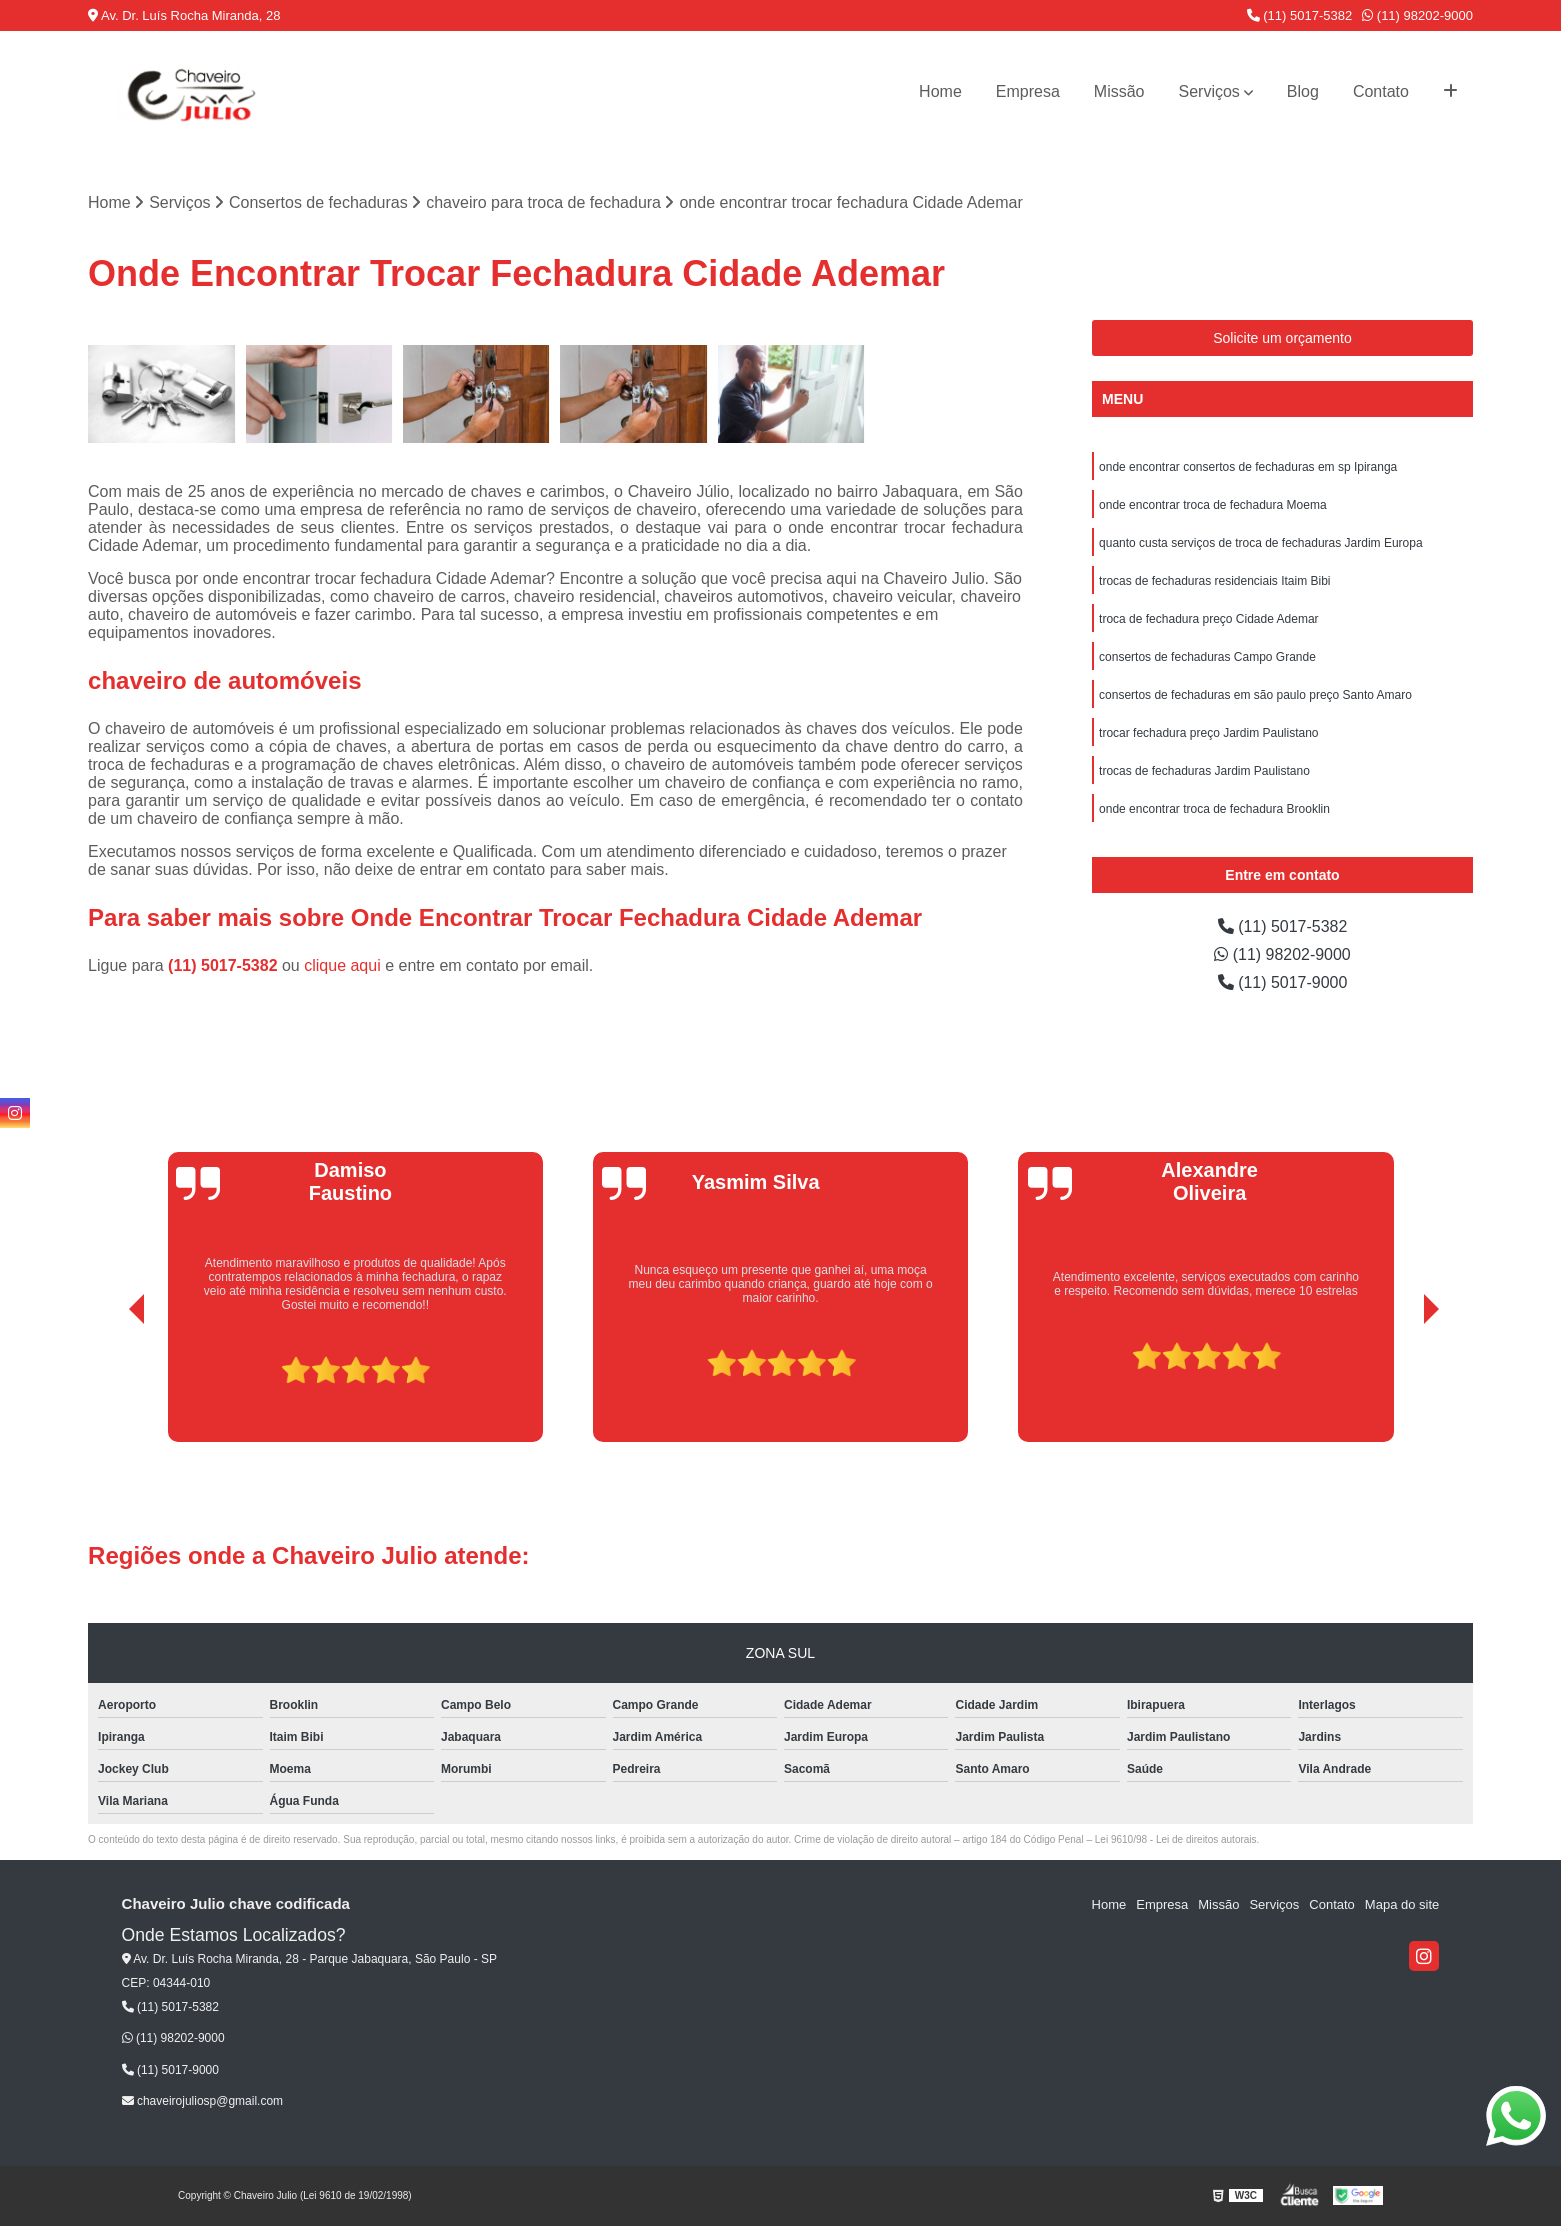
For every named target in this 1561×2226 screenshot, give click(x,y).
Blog (1303, 91)
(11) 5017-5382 (1300, 15)
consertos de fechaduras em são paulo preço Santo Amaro (1255, 695)
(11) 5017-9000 (1283, 982)
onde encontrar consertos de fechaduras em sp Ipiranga (1248, 467)
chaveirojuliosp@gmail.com (203, 2101)
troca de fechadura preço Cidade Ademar (1208, 619)
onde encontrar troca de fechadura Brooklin (1214, 809)
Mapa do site (1402, 1904)
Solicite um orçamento (1282, 338)
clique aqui (342, 965)
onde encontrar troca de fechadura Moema (1212, 505)
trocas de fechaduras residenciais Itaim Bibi (1214, 581)
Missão (1119, 91)
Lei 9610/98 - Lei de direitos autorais (1176, 1839)
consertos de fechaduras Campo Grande (1207, 657)
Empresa (1028, 91)
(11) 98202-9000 (1417, 15)
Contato (1381, 91)
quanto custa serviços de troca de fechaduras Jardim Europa (1261, 543)
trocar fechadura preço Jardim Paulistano (1208, 733)
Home (940, 91)
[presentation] (109, 1386)
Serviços (1209, 91)
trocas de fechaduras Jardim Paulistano (1204, 771)
